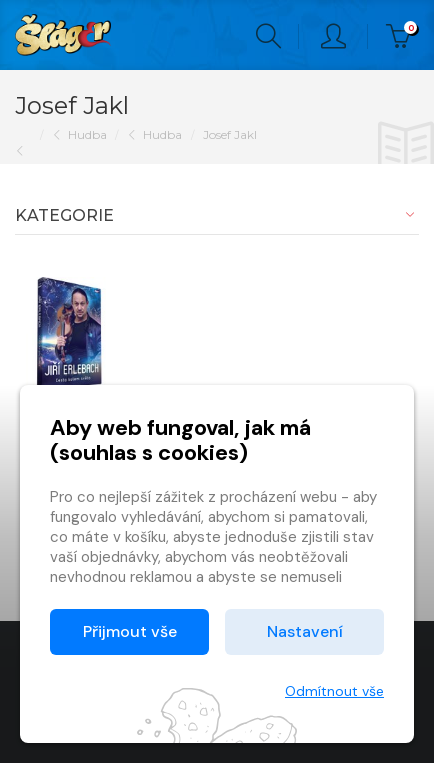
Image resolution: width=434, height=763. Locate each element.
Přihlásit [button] (333, 36)
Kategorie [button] (64, 215)
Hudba (87, 134)
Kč (402, 36)
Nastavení (305, 631)
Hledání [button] (268, 36)
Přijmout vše (130, 631)
